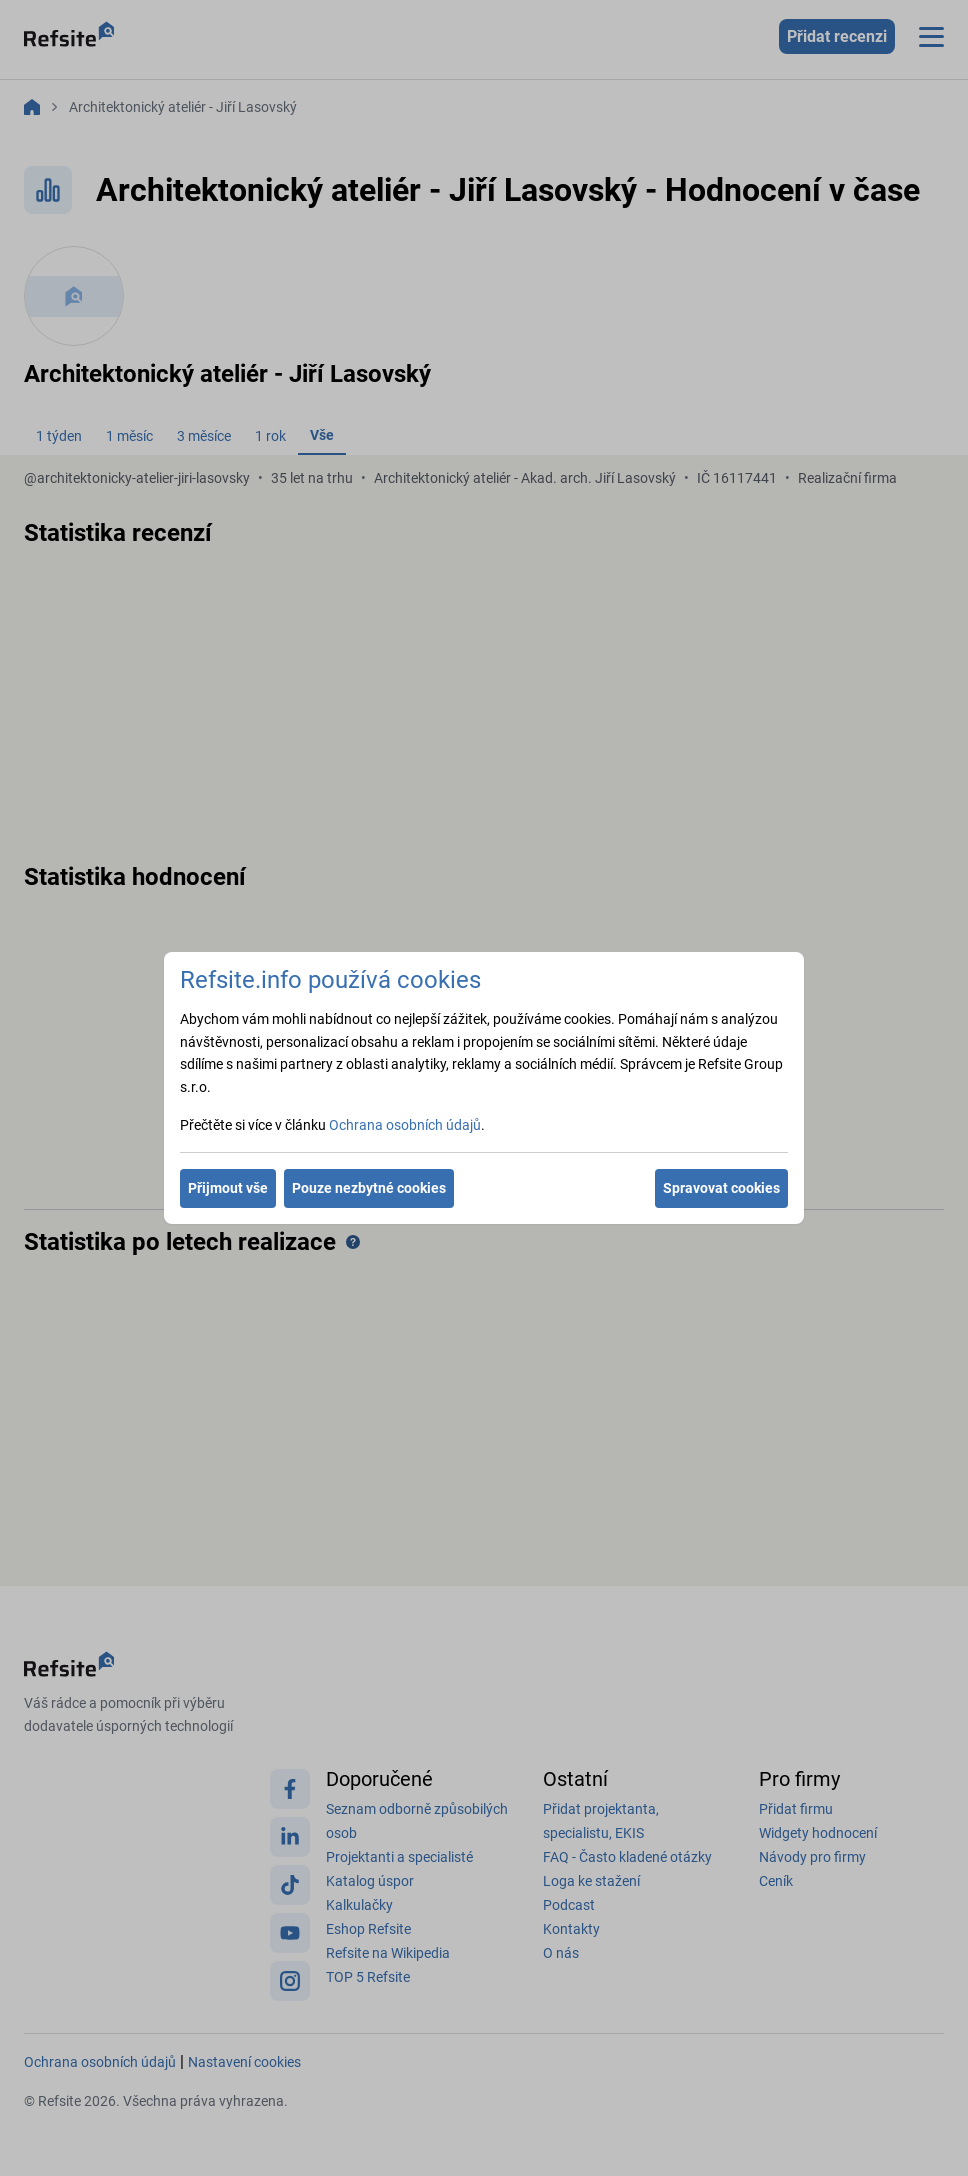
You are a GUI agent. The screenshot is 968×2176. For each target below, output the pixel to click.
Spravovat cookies (721, 1188)
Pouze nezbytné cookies (369, 1188)
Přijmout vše (228, 1188)
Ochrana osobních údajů (405, 1125)
